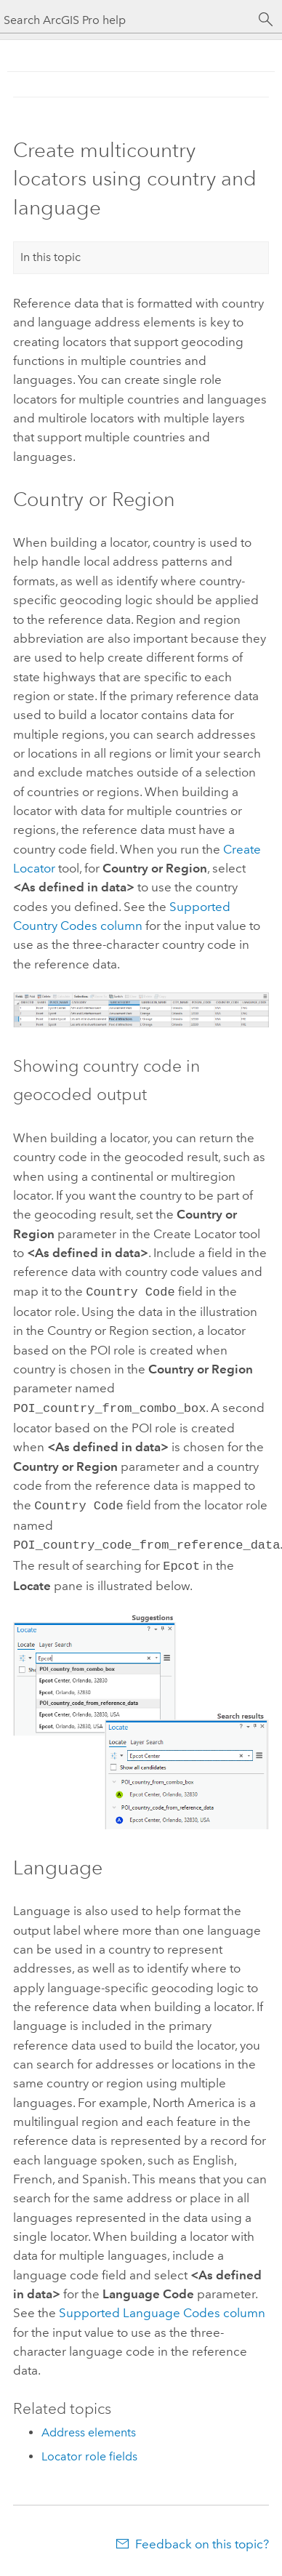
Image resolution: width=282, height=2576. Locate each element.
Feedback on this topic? (202, 2536)
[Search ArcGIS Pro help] (126, 20)
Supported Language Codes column (162, 2305)
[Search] (266, 19)
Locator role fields (89, 2449)
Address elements (88, 2425)
